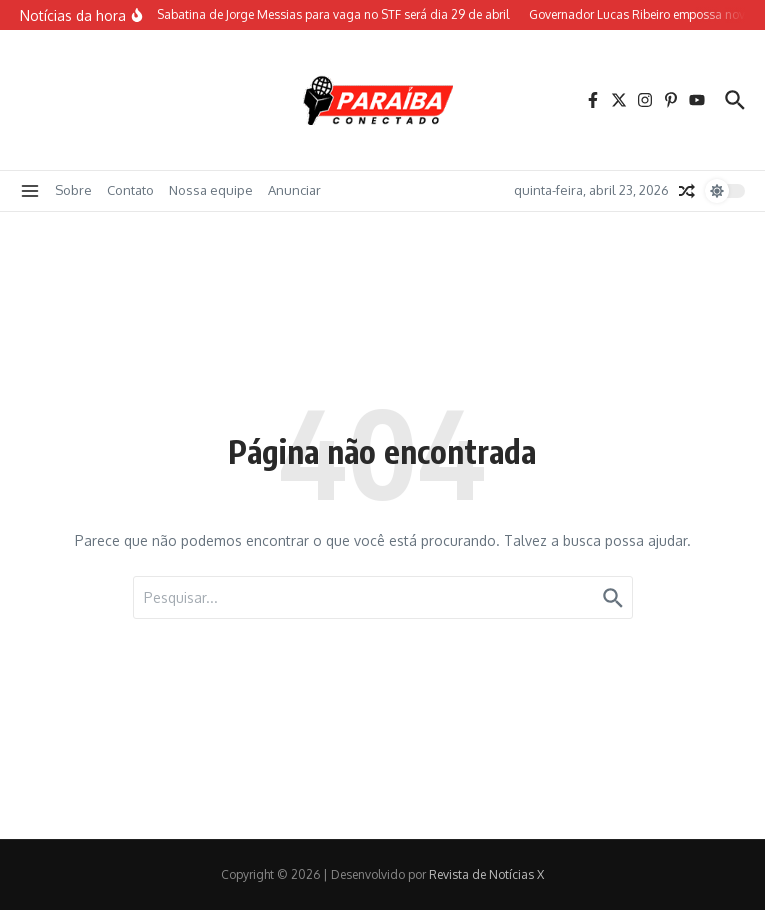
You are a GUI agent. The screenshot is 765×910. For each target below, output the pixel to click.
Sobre (73, 190)
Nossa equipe (211, 190)
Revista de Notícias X (486, 874)
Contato (130, 190)
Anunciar (294, 190)
